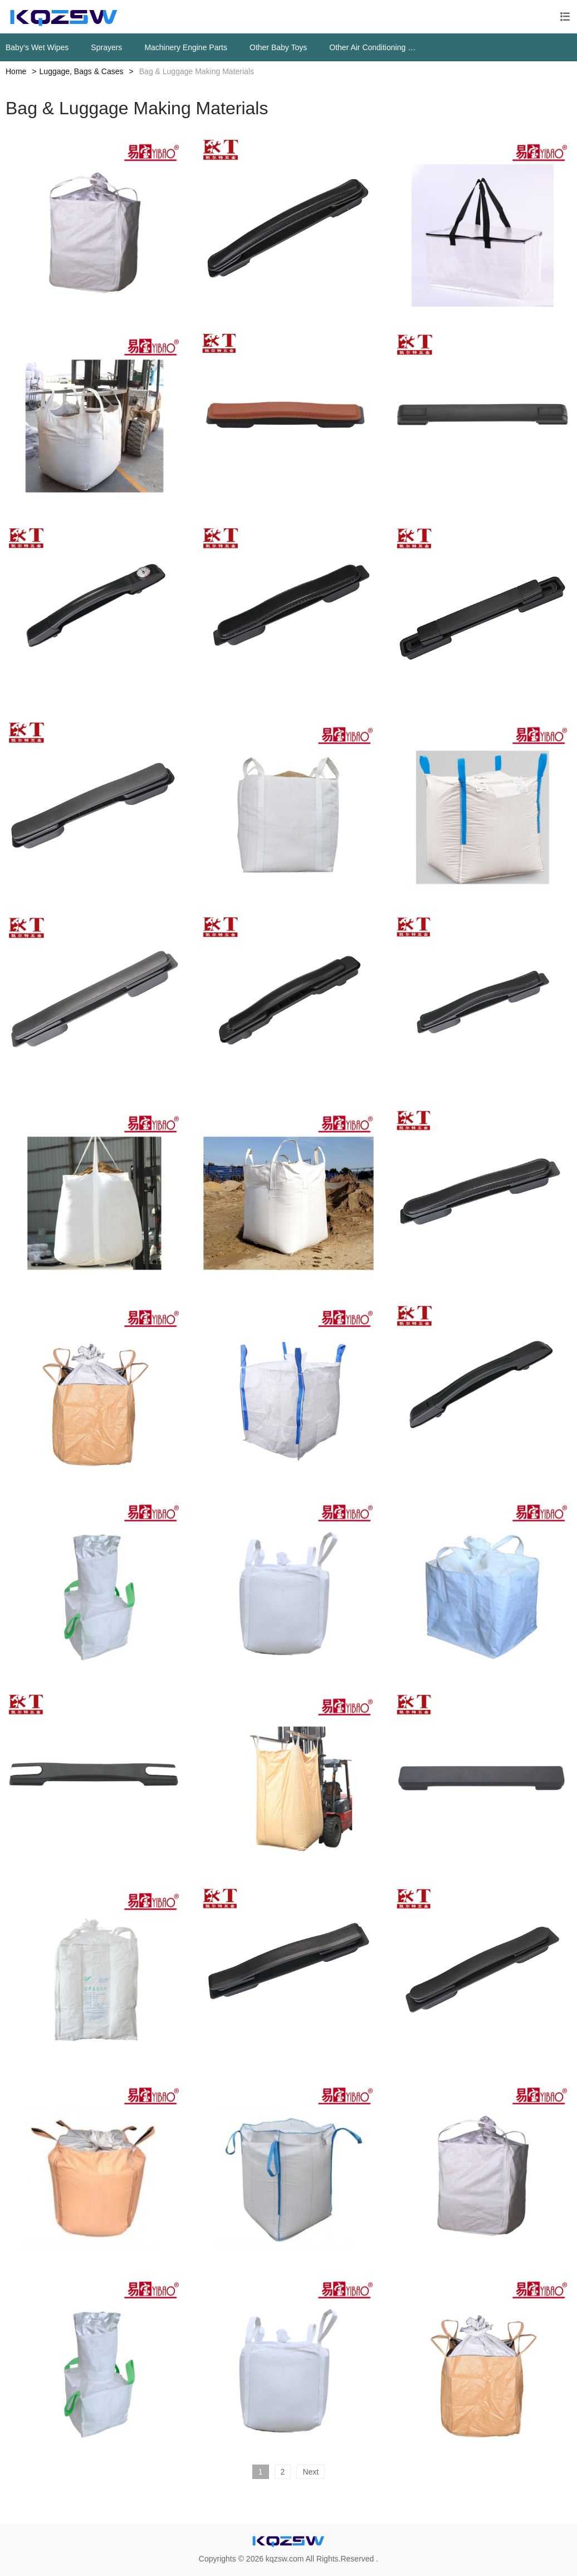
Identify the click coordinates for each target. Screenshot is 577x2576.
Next (310, 2471)
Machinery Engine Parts (185, 47)
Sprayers (106, 47)
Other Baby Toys (278, 47)
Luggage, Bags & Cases (82, 71)
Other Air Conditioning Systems (374, 47)
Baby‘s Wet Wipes (37, 47)
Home (16, 71)
